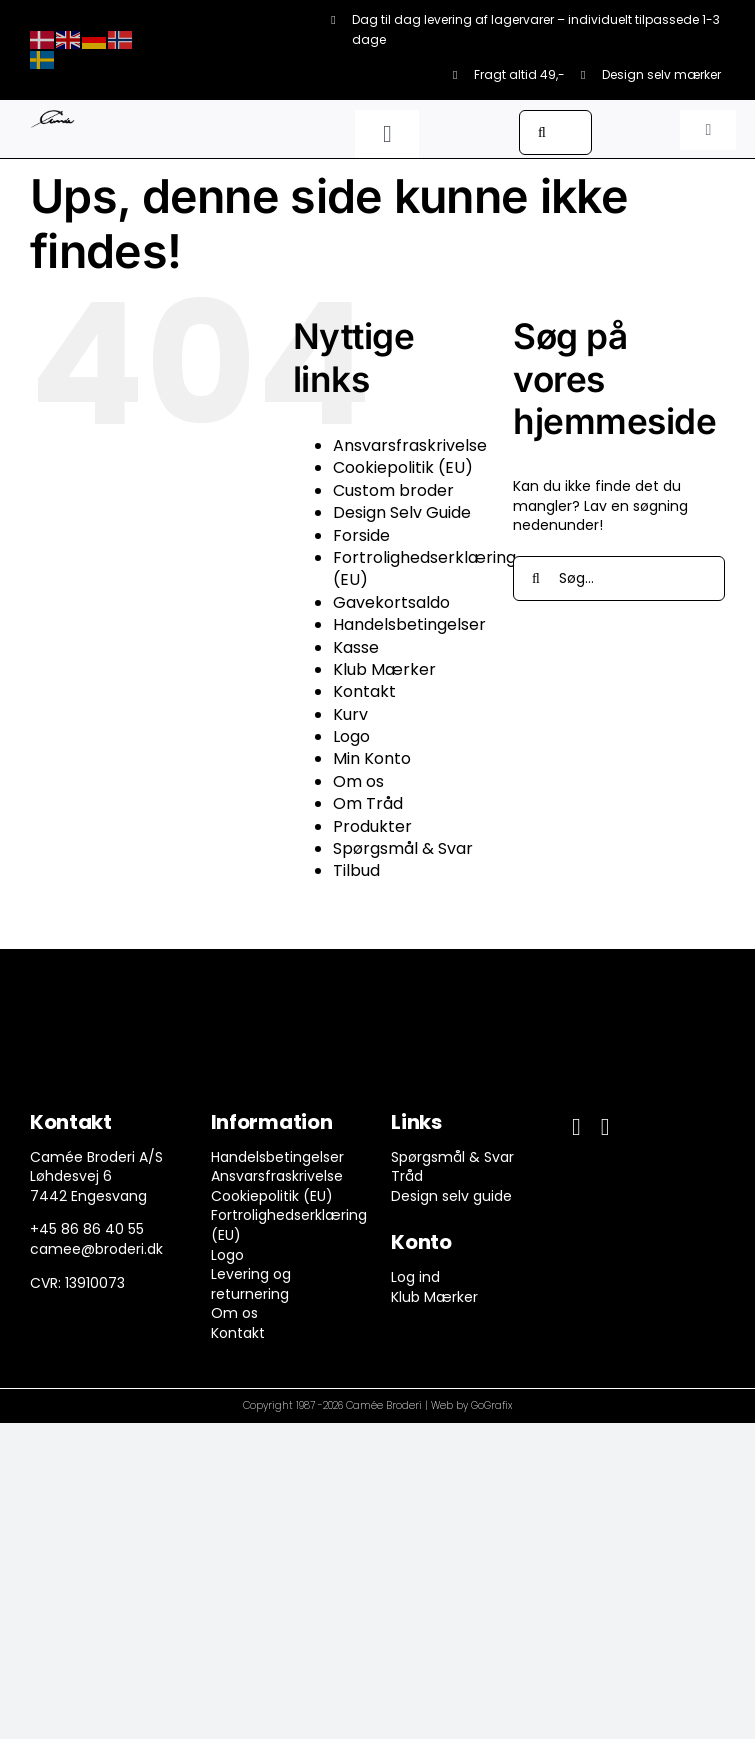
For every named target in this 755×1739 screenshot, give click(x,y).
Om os (358, 781)
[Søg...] (619, 578)
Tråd (407, 1176)
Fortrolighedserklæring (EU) (424, 568)
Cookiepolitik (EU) (403, 467)
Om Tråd (368, 803)
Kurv (350, 714)
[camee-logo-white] (52, 117)
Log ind (415, 1277)
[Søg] (541, 132)
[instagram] (605, 1127)
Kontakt (364, 691)
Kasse (356, 647)
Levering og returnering (251, 1284)
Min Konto (372, 758)
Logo (351, 736)
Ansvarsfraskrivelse (410, 445)
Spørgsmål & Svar (403, 848)
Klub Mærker (384, 669)
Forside (361, 535)
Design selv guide (451, 1196)
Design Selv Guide (402, 512)
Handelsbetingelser (409, 624)
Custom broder (393, 490)
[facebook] (576, 1127)
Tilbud (356, 870)
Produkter (372, 826)
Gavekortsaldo (391, 602)
